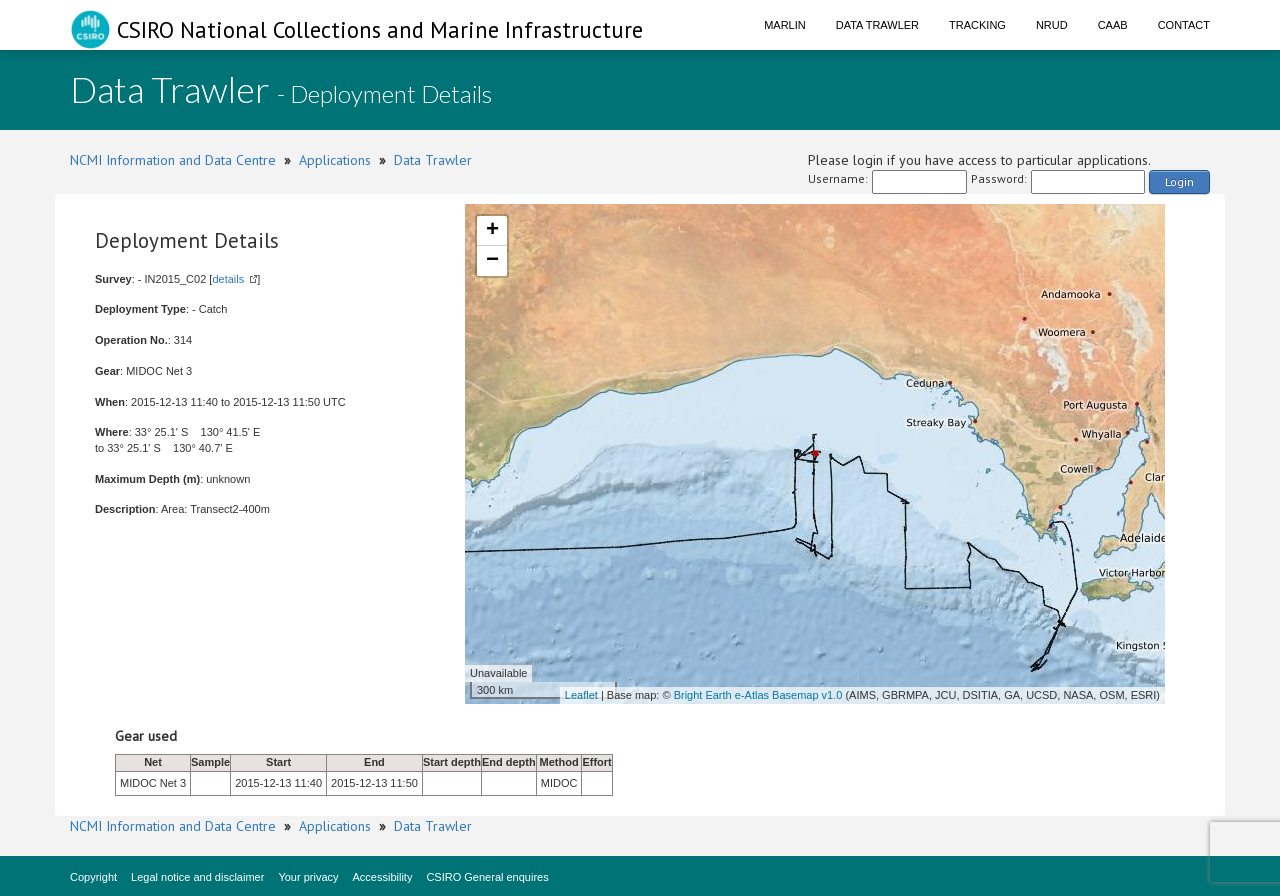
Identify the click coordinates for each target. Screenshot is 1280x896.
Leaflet (581, 695)
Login (1179, 181)
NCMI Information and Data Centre (173, 160)
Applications (335, 160)
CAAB (1113, 25)
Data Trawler (877, 25)
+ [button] (492, 231)
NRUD (1052, 25)
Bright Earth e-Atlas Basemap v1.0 (758, 695)
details (228, 279)
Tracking (977, 25)
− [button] (492, 261)
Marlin (785, 25)
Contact (1184, 25)
